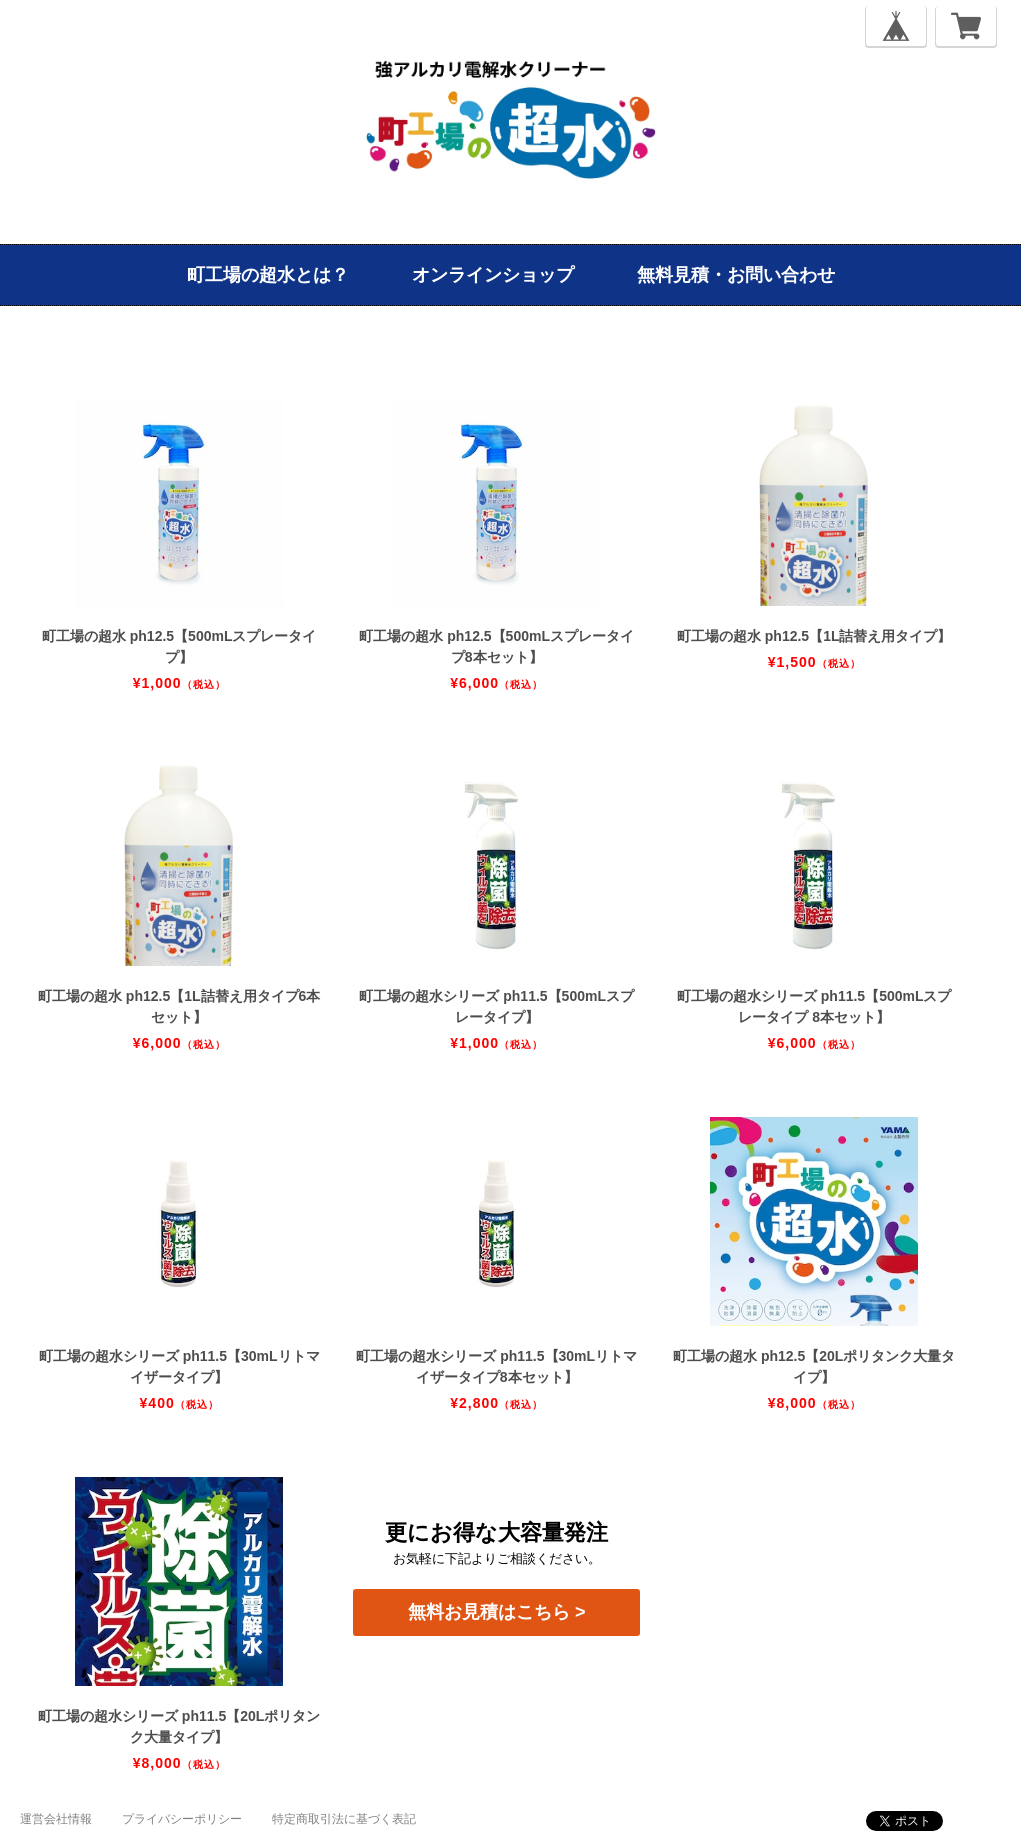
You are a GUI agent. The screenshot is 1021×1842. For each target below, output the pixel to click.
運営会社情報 (56, 1819)
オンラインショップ (493, 275)
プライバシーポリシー (182, 1819)
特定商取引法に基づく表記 (344, 1819)
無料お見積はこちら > (497, 1612)
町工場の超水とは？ (268, 275)
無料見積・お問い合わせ (736, 275)
